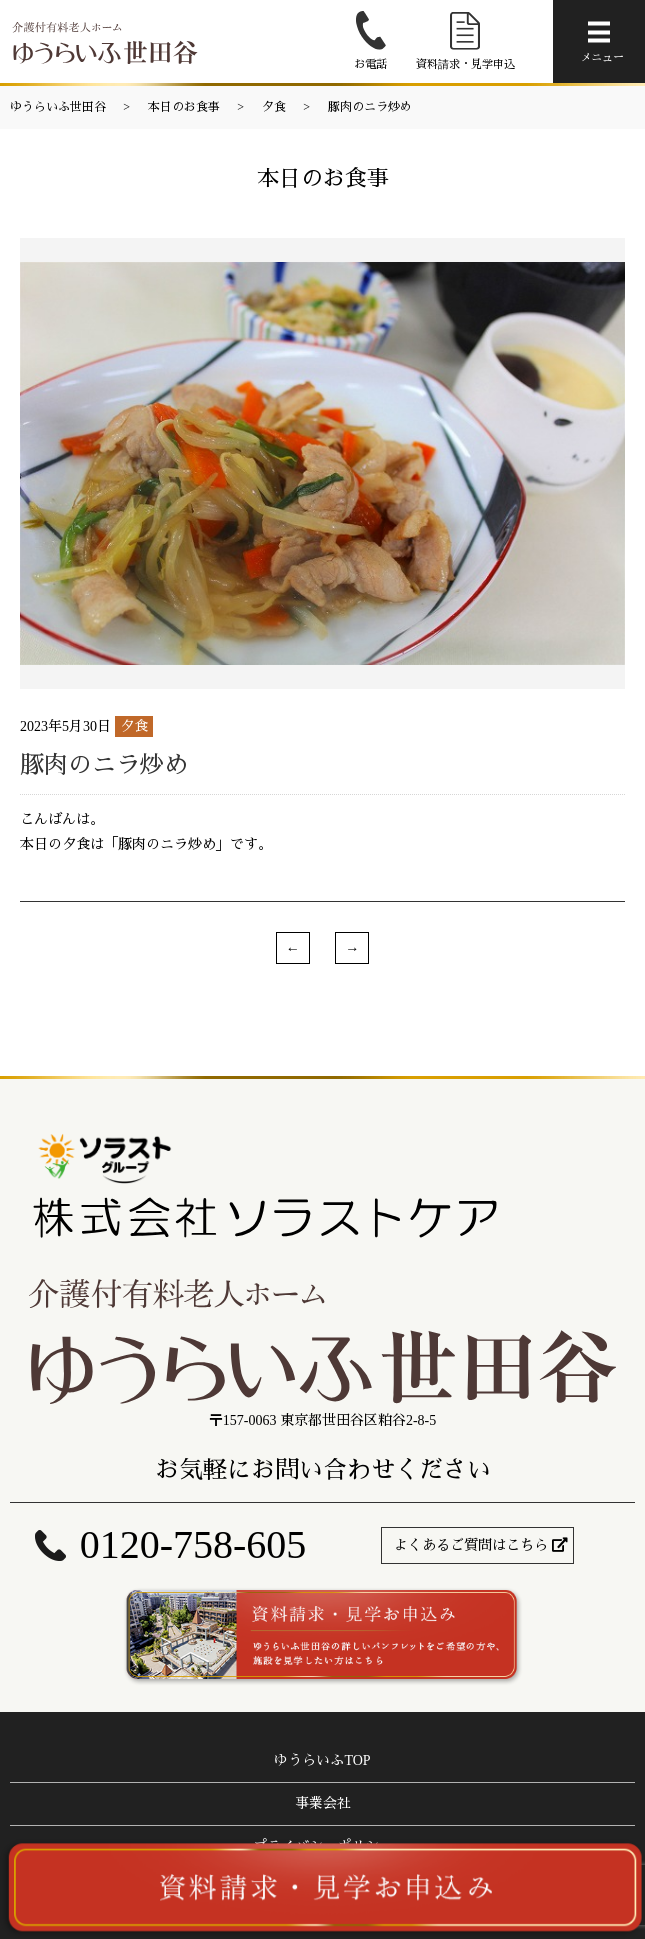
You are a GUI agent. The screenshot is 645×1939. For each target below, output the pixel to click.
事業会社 (323, 1803)
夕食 (274, 107)
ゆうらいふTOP (322, 1760)
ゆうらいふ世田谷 (58, 107)
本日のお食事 (184, 107)
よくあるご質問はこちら (471, 1545)
